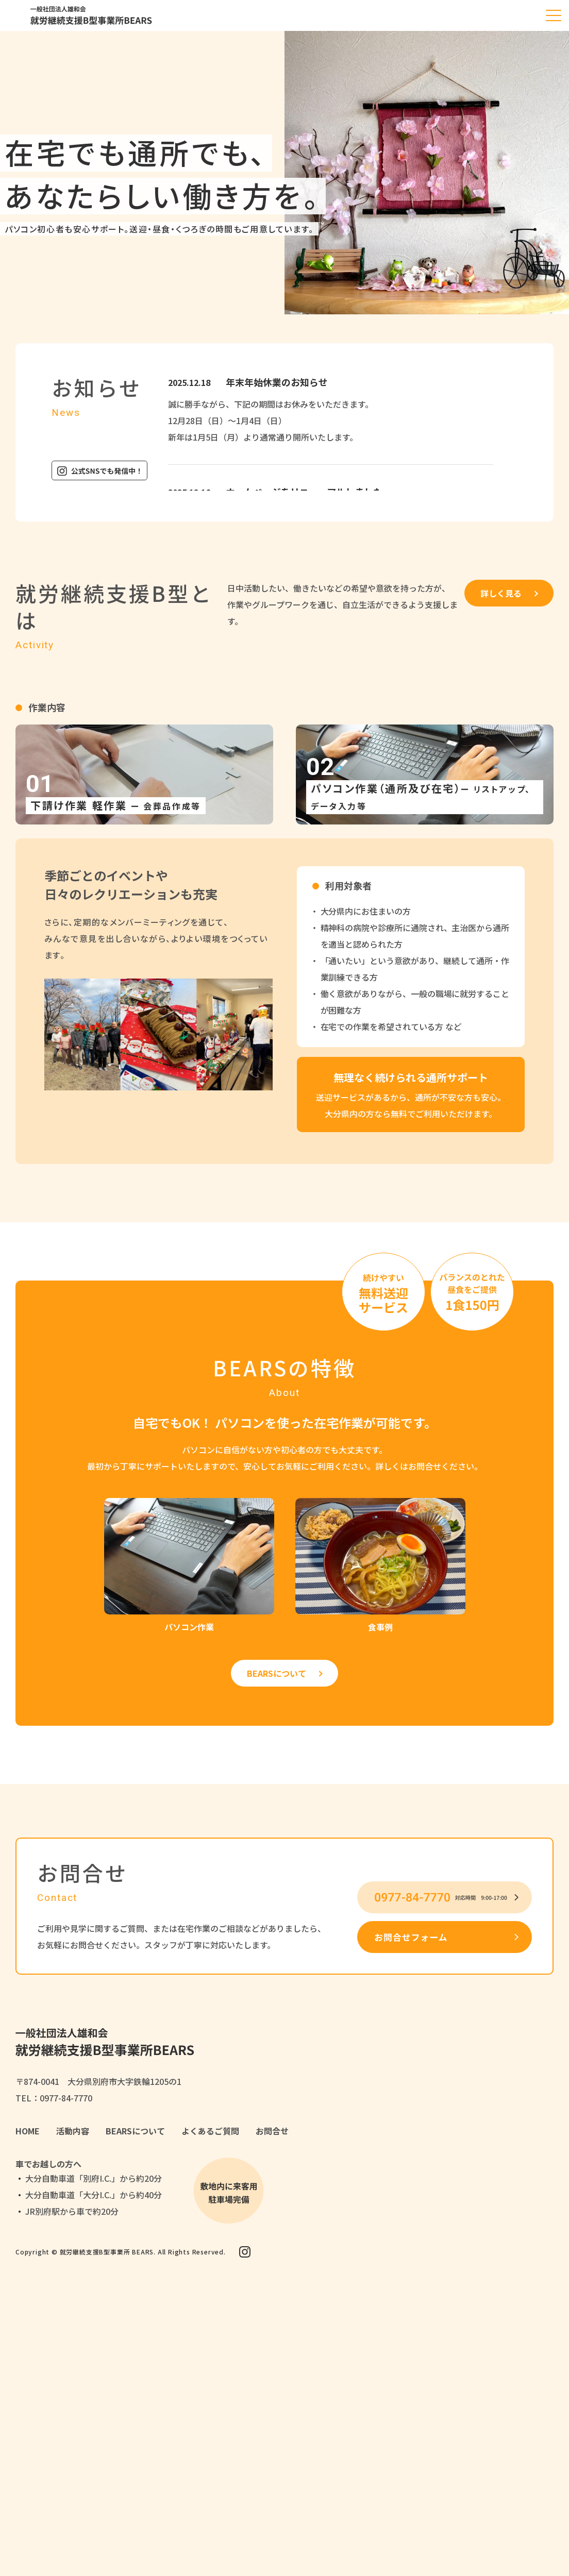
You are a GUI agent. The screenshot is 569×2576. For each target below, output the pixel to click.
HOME (27, 2131)
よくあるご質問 (210, 2131)
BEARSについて (276, 1673)
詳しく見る (501, 593)
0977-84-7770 (66, 2098)
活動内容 (72, 2131)
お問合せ (272, 2131)
